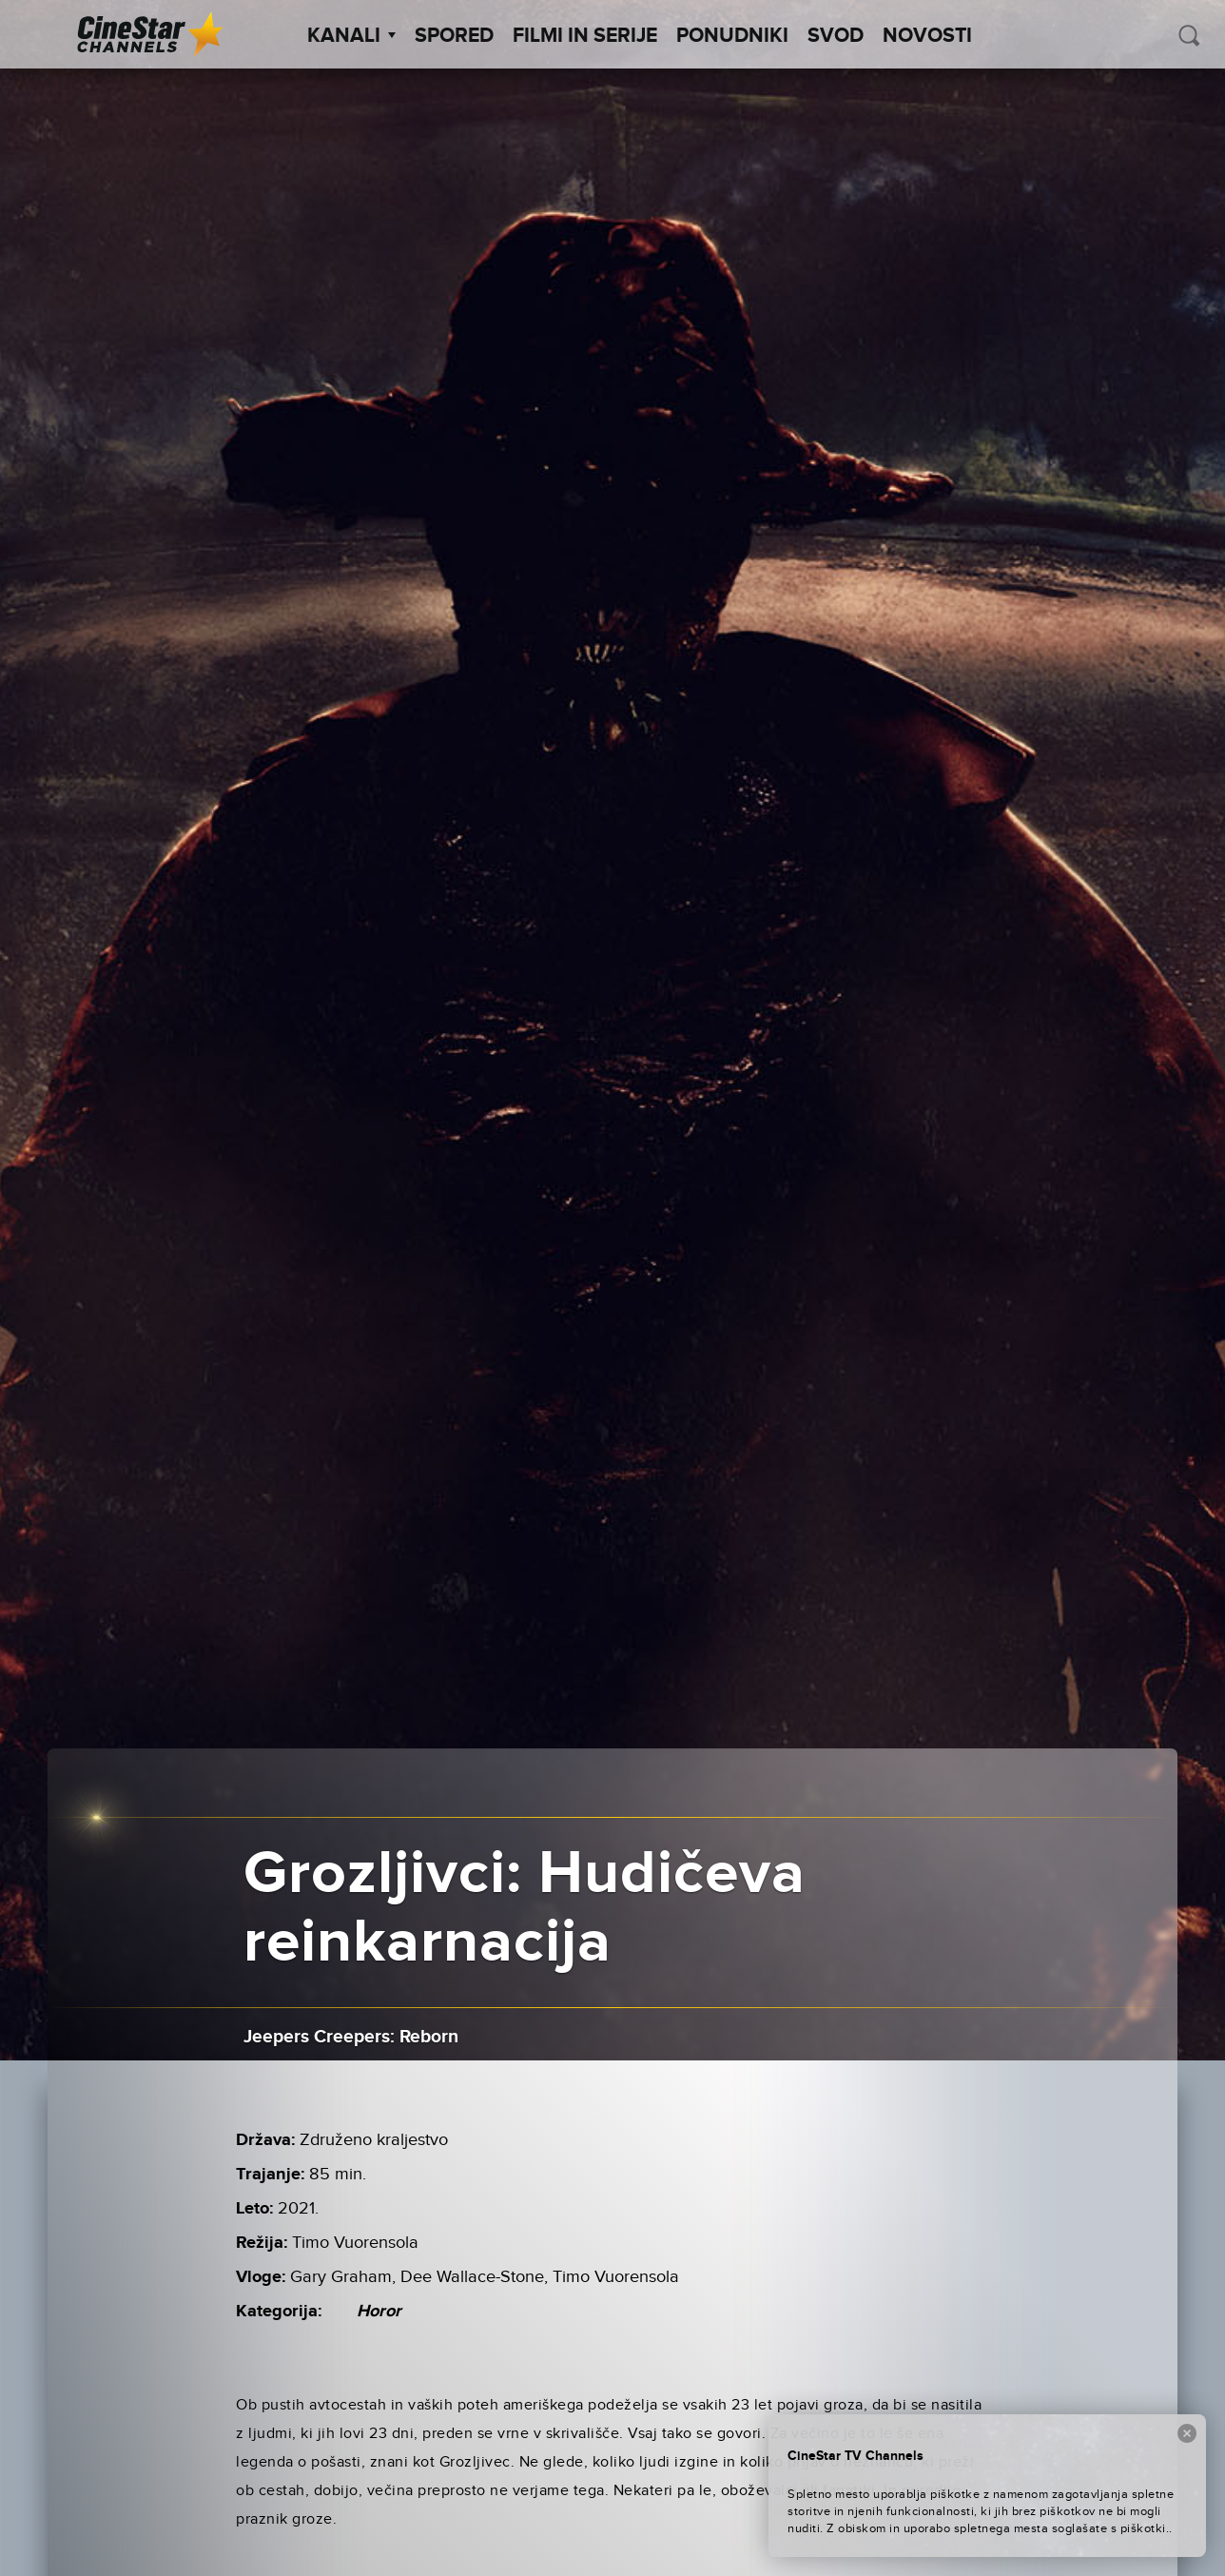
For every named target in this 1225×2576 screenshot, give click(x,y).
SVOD (835, 36)
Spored (454, 36)
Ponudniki (732, 36)
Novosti (927, 36)
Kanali (351, 36)
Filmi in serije (585, 36)
